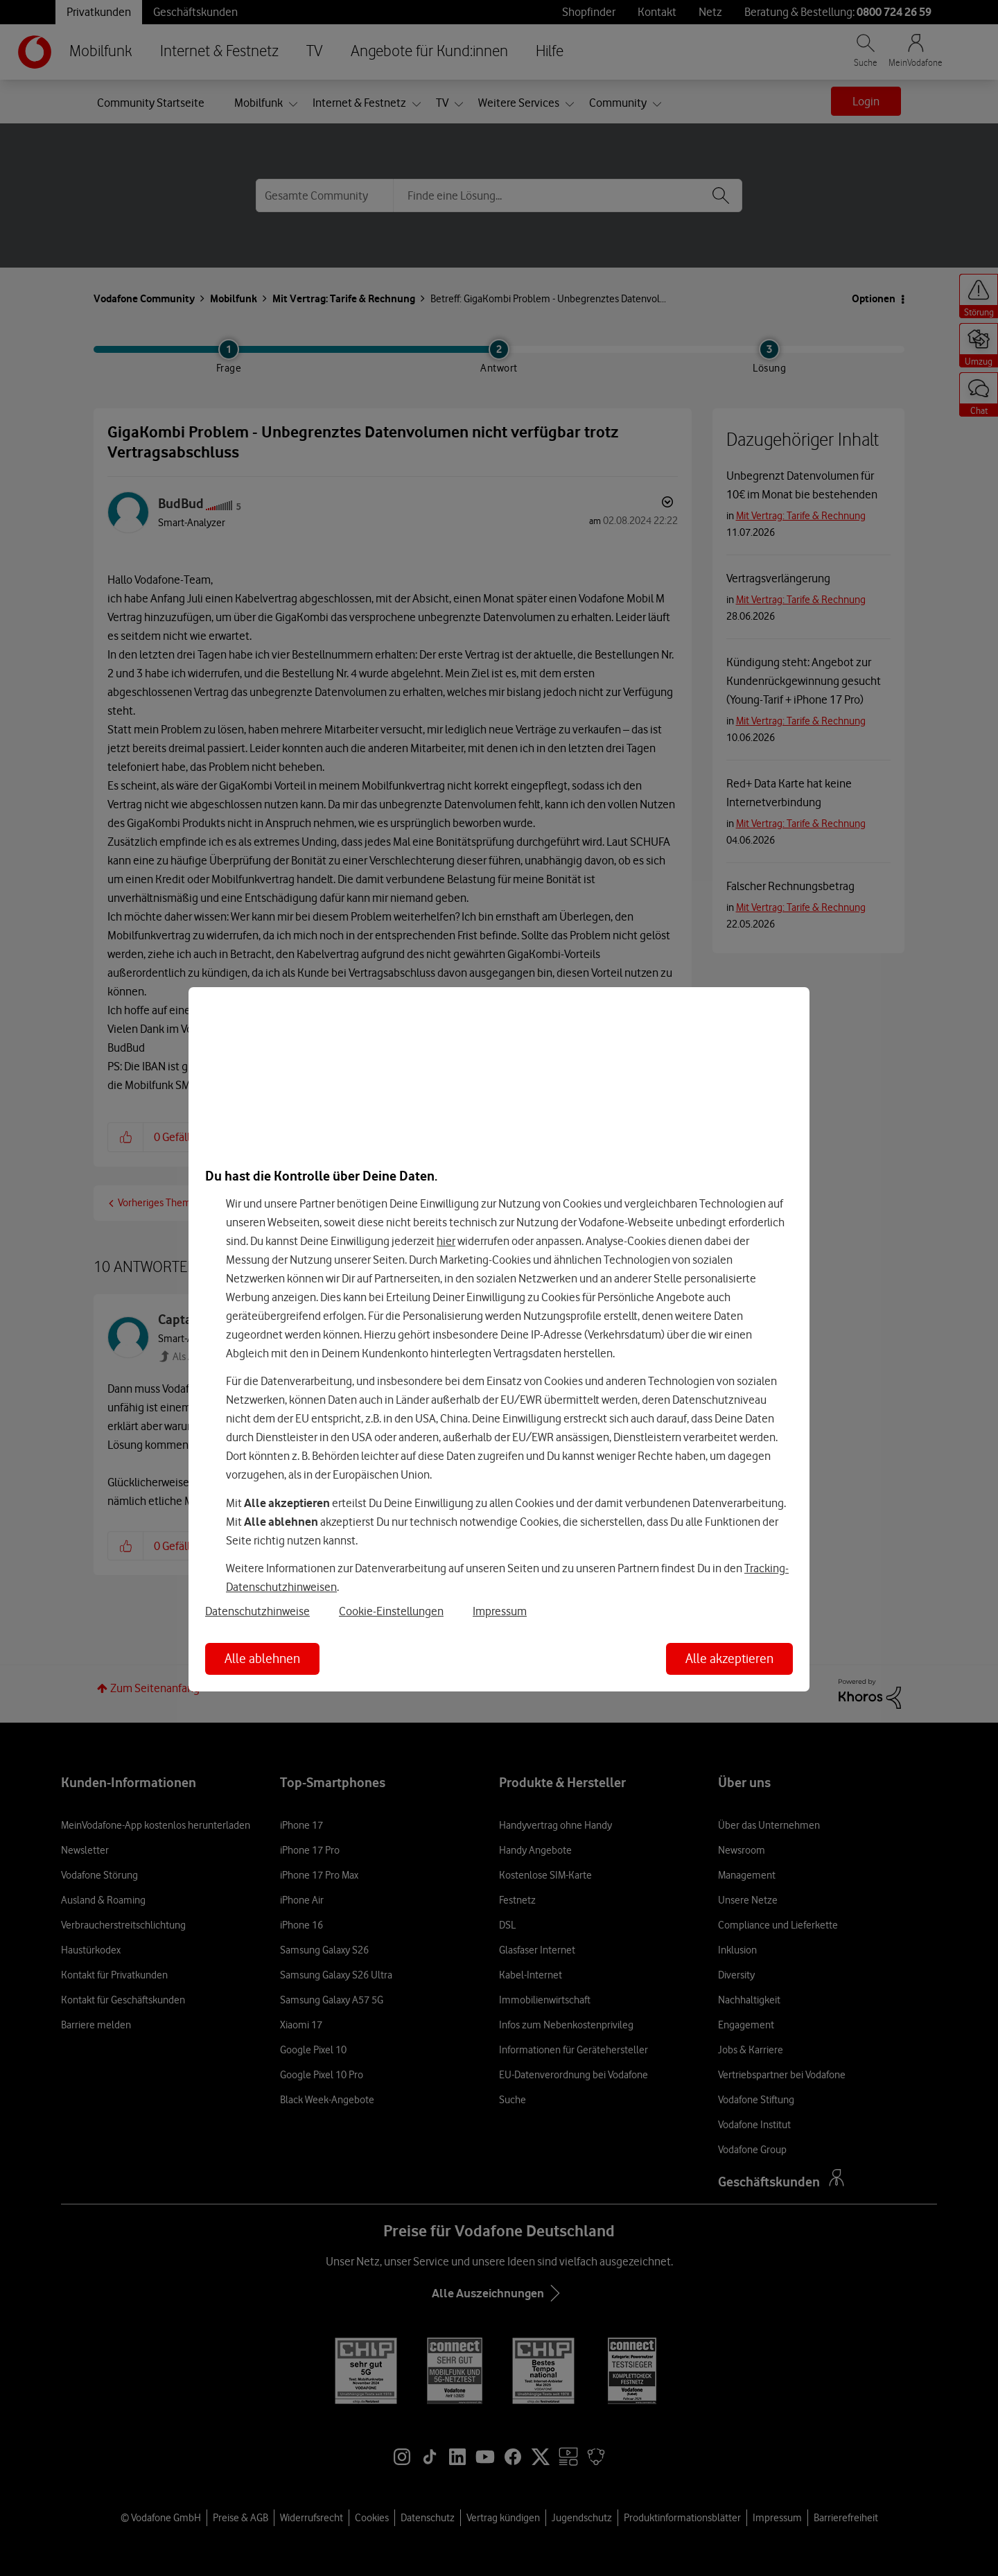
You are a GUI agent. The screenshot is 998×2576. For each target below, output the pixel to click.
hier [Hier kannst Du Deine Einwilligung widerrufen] (446, 1241)
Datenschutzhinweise (257, 1611)
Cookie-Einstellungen (391, 1611)
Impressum (500, 1611)
